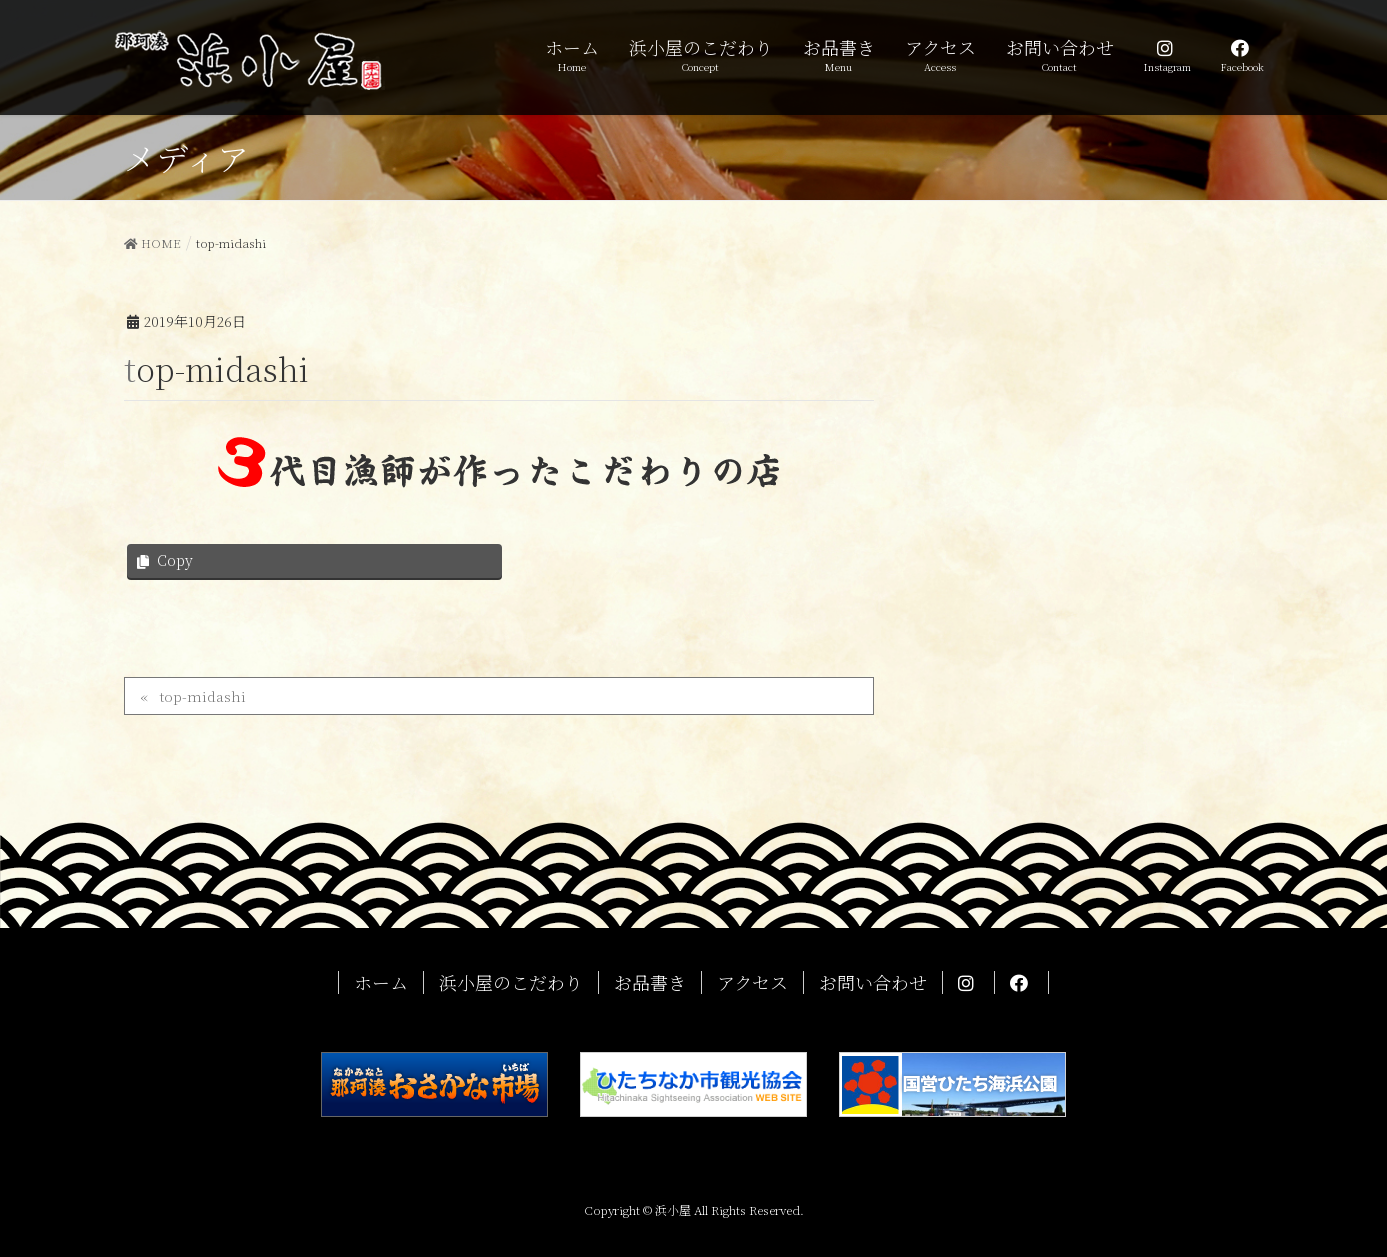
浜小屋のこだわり (511, 982)
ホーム (381, 982)
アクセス (752, 982)
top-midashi (202, 696)
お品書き (650, 982)
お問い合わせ (873, 982)
